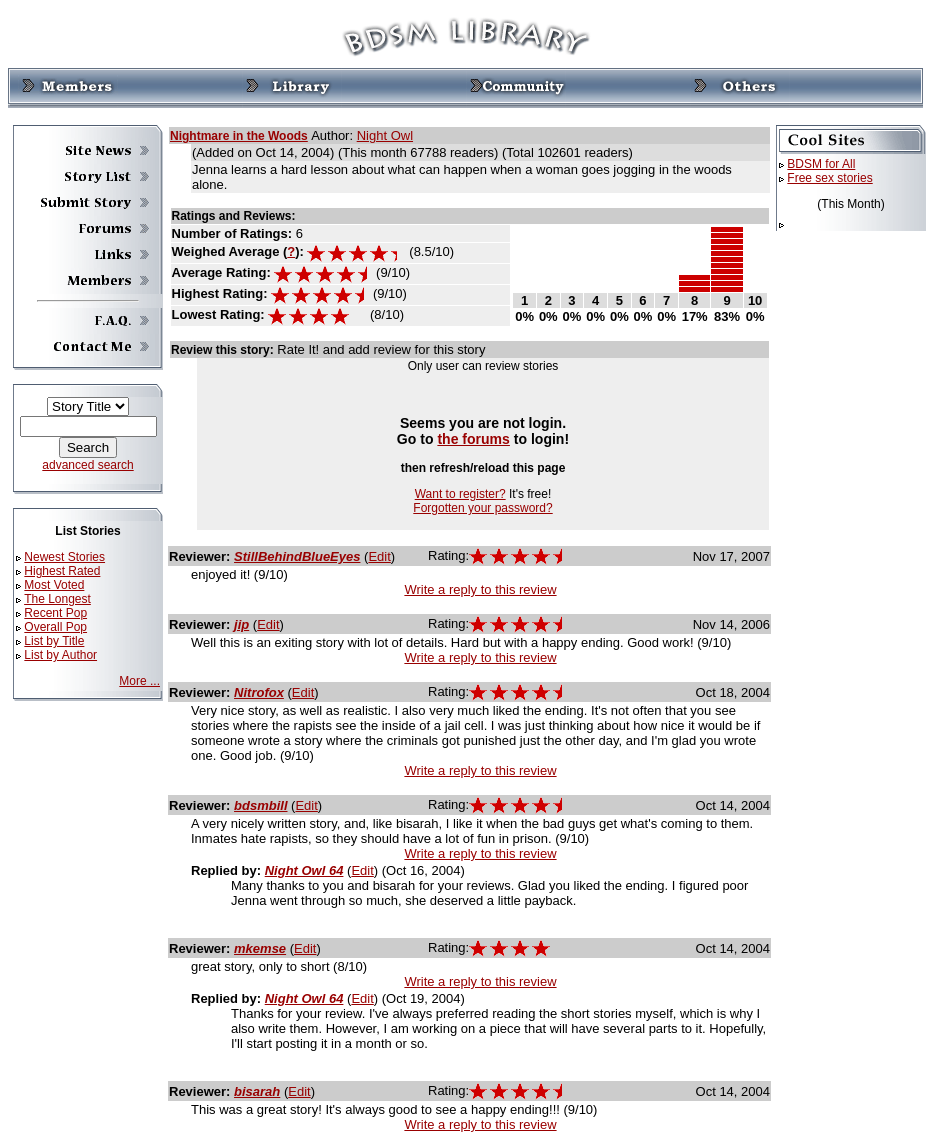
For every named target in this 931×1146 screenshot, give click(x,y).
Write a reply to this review (480, 589)
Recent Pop (55, 613)
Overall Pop (55, 627)
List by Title (54, 641)
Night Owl (385, 135)
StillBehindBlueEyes (297, 556)
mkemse (260, 948)
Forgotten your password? (482, 508)
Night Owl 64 (304, 870)
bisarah (257, 1091)
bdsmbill (260, 805)
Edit (379, 556)
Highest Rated (62, 571)
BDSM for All (821, 164)
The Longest (57, 599)
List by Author (60, 655)
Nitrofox (259, 692)
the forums (473, 439)
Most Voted (54, 585)
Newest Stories (64, 557)
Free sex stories (829, 178)
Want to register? (460, 494)
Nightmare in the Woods (239, 136)
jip (241, 624)
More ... (139, 681)
